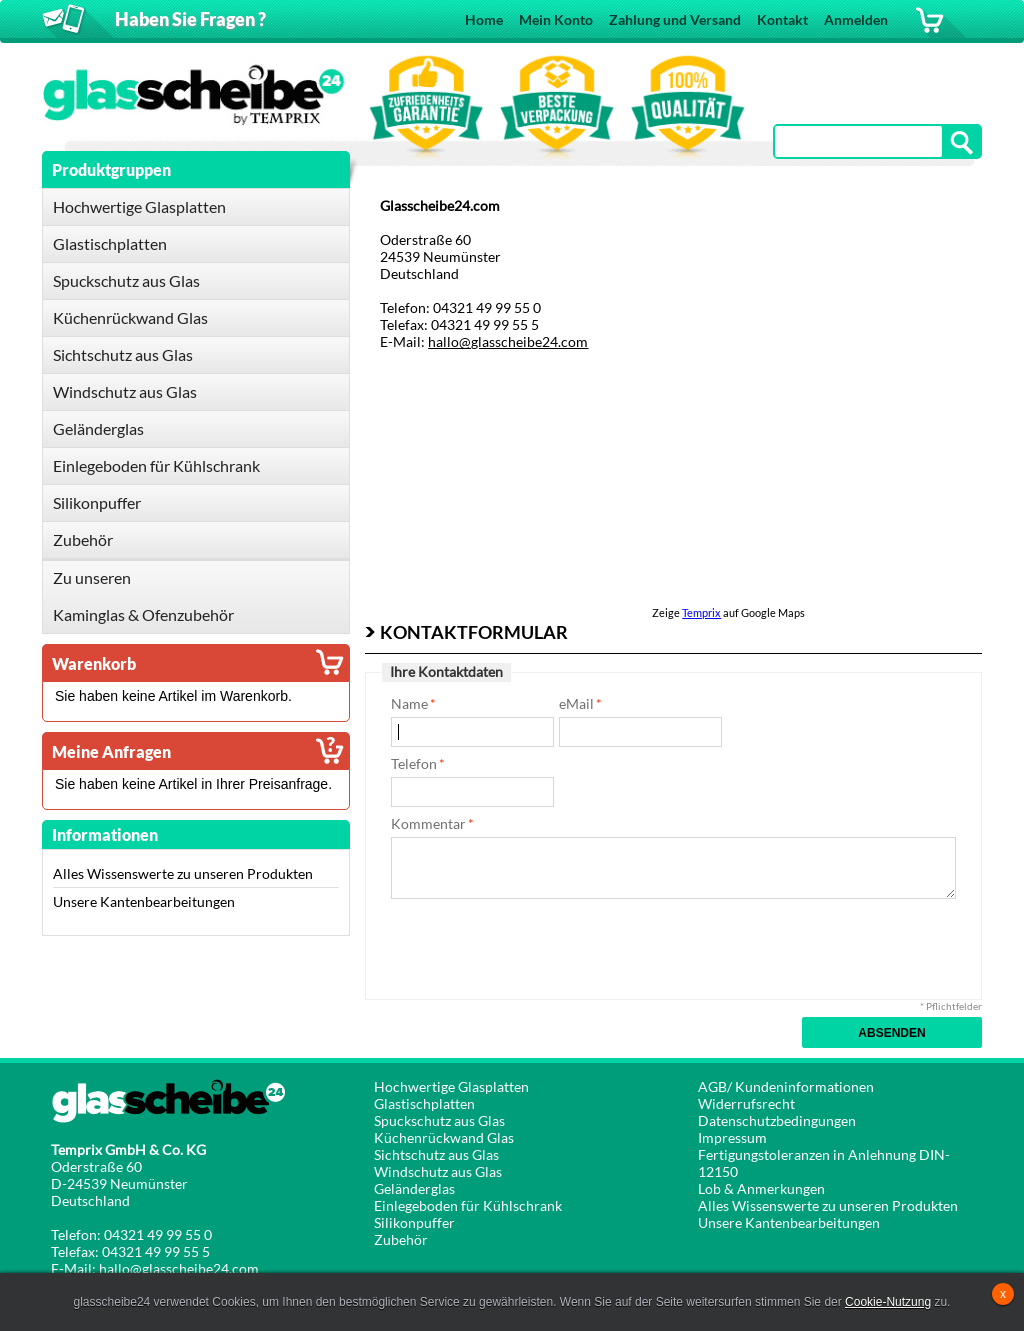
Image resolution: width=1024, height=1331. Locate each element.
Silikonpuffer (414, 1222)
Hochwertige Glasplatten (451, 1086)
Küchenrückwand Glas (444, 1137)
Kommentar (428, 823)
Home (484, 19)
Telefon (414, 763)
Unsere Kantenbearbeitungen (144, 901)
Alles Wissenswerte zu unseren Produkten (183, 873)
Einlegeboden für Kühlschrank (468, 1205)
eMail (576, 703)
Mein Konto (556, 19)
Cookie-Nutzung (888, 1302)
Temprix (701, 612)
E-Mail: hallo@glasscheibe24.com (155, 1268)
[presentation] (543, 948)
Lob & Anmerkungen (761, 1188)
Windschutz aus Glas (438, 1171)
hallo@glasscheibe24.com (508, 341)
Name (409, 703)
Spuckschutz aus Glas (439, 1120)
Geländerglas (414, 1188)
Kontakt (782, 19)
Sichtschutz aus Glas (436, 1154)
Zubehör (401, 1239)
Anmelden (856, 19)
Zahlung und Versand (675, 19)
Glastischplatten (424, 1103)
